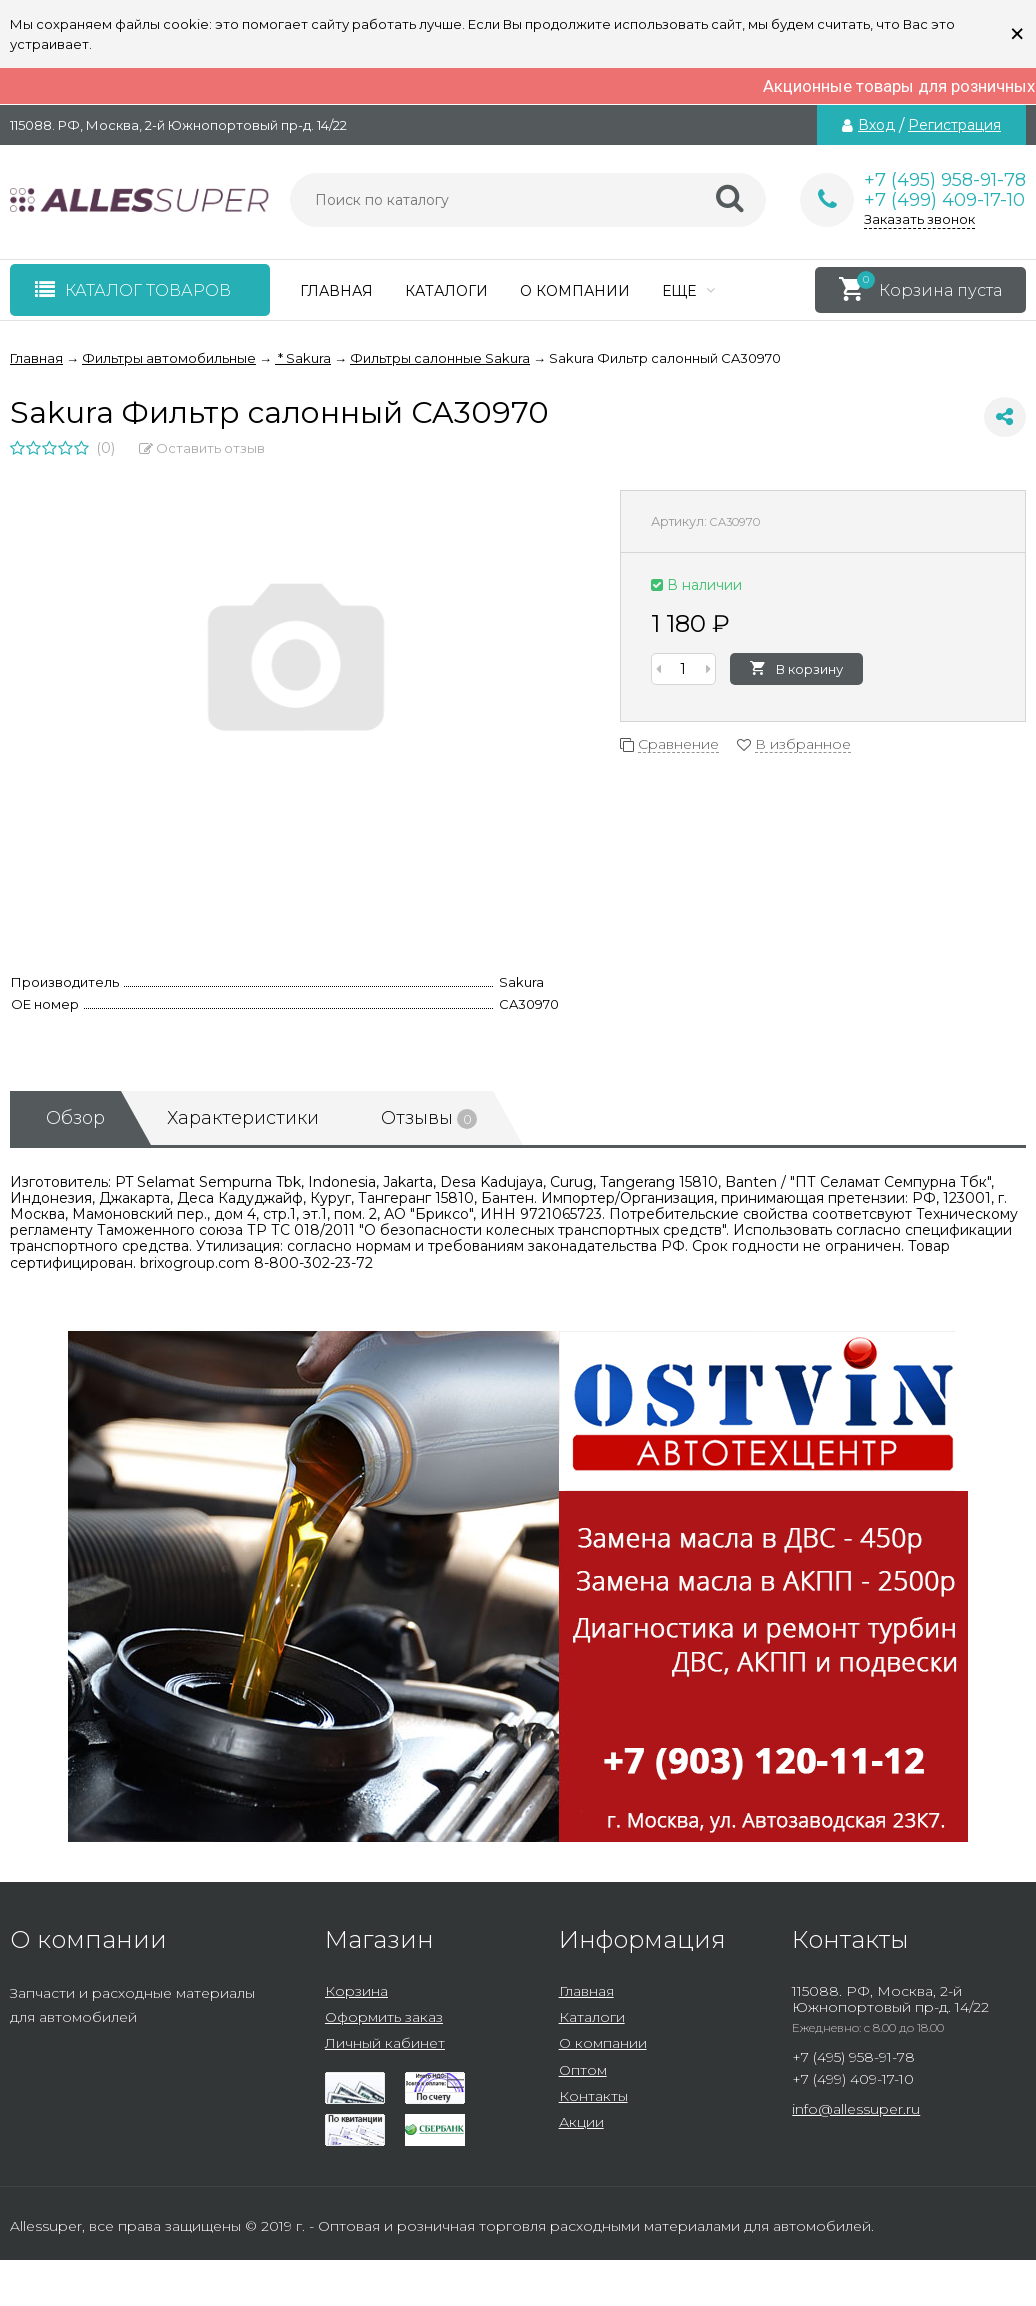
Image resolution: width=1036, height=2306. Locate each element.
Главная (336, 291)
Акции (581, 2122)
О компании (575, 291)
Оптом (583, 2070)
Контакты (593, 2096)
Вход (876, 125)
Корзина (356, 1991)
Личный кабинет (385, 2043)
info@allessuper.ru (856, 2109)
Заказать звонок (919, 219)
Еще (688, 291)
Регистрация (954, 125)
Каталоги (446, 291)
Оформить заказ (384, 2017)
